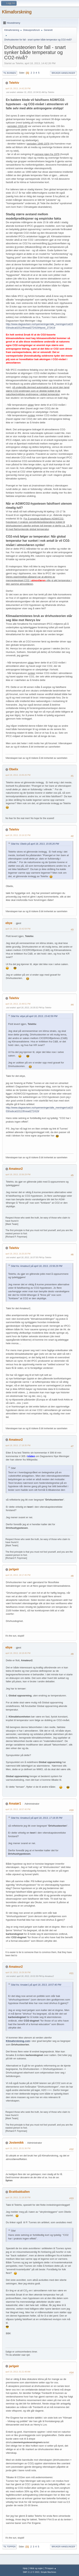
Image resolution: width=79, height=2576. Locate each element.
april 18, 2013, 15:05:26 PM (17, 775)
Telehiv (14, 82)
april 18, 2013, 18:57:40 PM (17, 1809)
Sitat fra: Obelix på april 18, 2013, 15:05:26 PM (35, 844)
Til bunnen (9, 73)
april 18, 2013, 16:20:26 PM (17, 1254)
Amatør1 (15, 1803)
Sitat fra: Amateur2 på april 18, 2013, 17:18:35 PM (36, 1818)
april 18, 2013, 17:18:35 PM (17, 1445)
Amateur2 (16, 1168)
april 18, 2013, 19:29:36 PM (17, 1972)
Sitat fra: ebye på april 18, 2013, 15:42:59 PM (34, 1016)
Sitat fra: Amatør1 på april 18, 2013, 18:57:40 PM (36, 1985)
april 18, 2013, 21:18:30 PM (17, 2197)
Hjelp (25, 2568)
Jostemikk (16, 2142)
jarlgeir (14, 1569)
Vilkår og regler (36, 2568)
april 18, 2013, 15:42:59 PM (17, 929)
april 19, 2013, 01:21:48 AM (17, 2372)
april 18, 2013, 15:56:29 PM (17, 1174)
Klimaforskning (16, 11)
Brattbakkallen (19, 2191)
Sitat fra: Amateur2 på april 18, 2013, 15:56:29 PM (36, 1266)
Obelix (13, 769)
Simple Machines (48, 2572)
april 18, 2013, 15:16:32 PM (17, 835)
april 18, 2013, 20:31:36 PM (17, 2148)
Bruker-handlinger (63, 73)
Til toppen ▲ (50, 2568)
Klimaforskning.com (18, 2041)
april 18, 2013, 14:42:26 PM (17, 88)
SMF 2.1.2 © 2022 (31, 2572)
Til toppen (9, 2547)
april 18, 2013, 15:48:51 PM (17, 1004)
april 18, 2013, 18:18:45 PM (17, 1653)
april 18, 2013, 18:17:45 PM (17, 1575)
